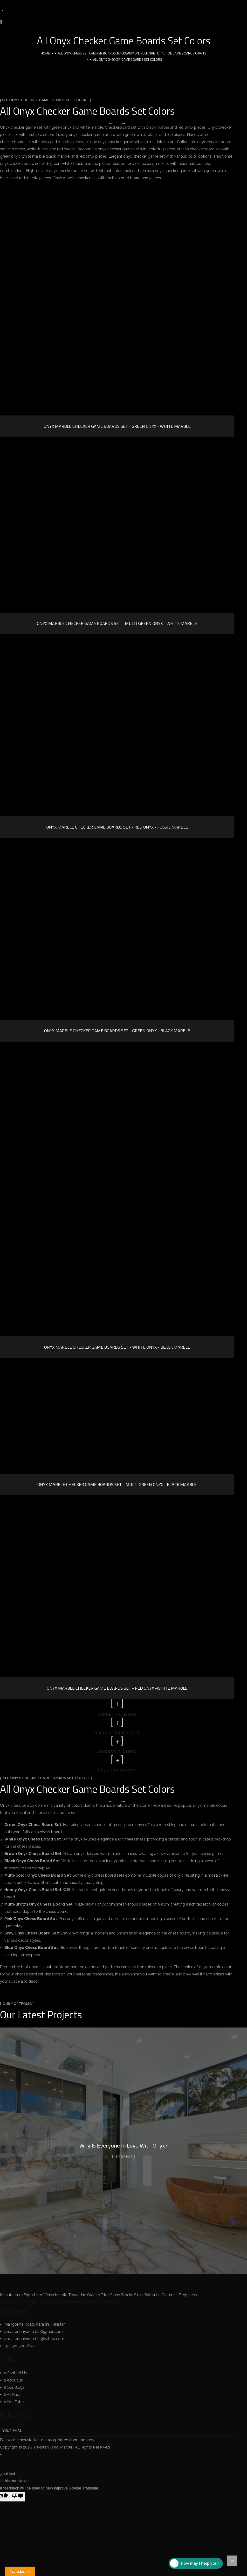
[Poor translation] (17, 2497)
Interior (123, 2157)
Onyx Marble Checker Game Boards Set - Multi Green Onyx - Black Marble (117, 1484)
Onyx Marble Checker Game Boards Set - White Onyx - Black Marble (117, 1347)
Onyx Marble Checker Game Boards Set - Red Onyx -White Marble (117, 1688)
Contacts (13, 2310)
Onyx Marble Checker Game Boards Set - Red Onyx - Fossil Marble (117, 827)
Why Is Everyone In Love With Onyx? (123, 2145)
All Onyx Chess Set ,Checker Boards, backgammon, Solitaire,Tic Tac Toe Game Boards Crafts (132, 53)
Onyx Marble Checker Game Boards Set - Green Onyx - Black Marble (117, 1030)
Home (45, 53)
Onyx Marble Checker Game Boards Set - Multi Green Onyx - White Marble (117, 623)
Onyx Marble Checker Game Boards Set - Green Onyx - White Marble (117, 426)
